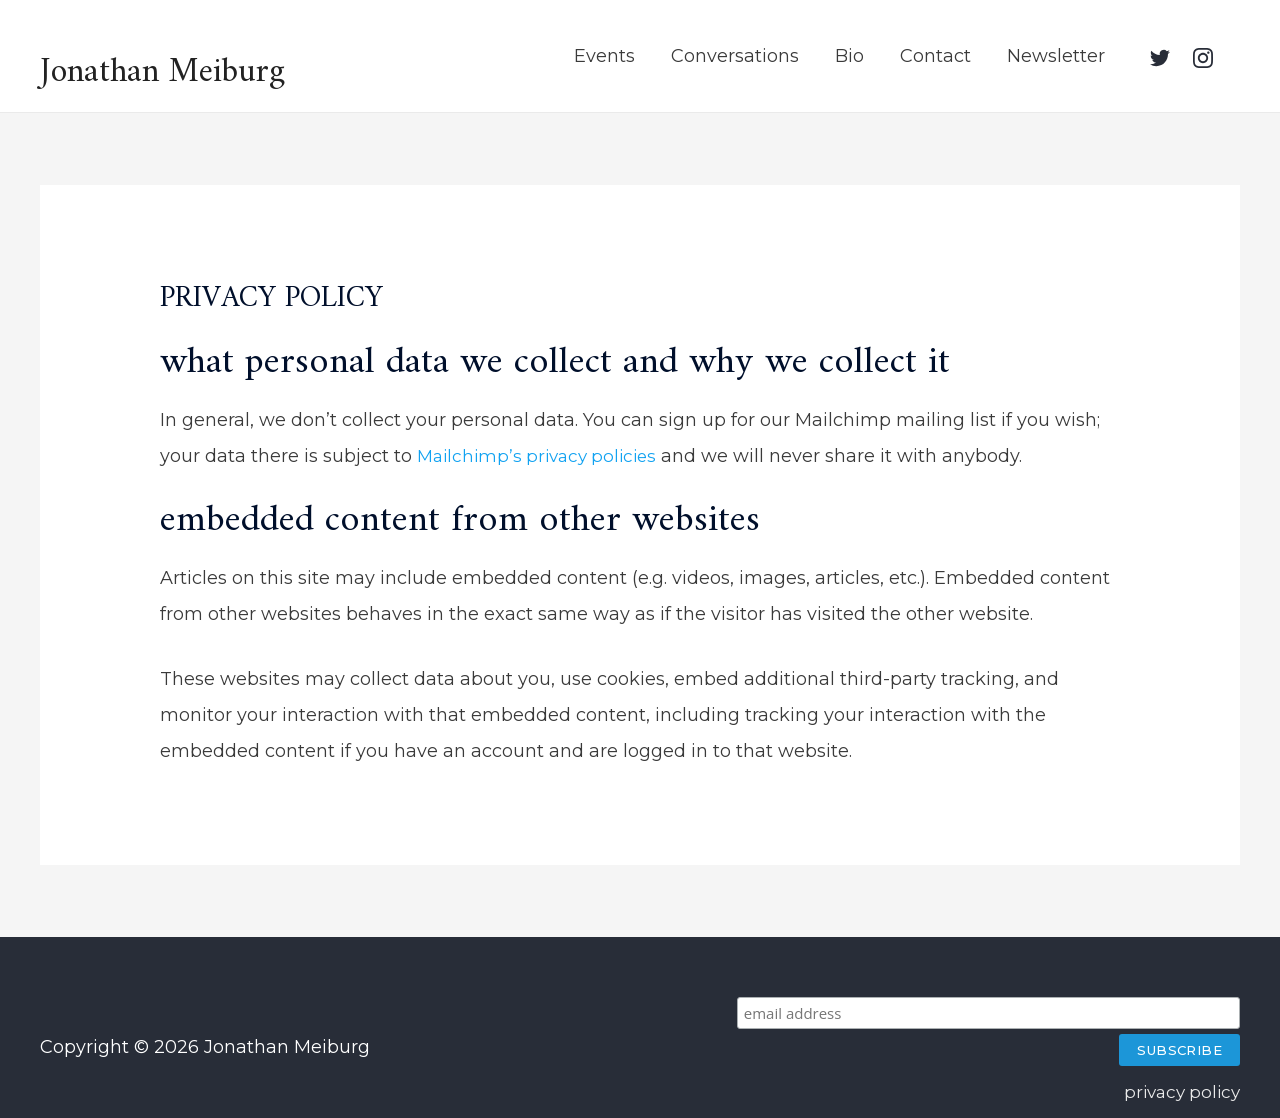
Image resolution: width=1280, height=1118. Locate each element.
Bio (849, 55)
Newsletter (1056, 55)
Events (604, 55)
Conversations (735, 55)
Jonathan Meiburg (168, 63)
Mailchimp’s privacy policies (543, 453)
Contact (935, 55)
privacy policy (1178, 1053)
